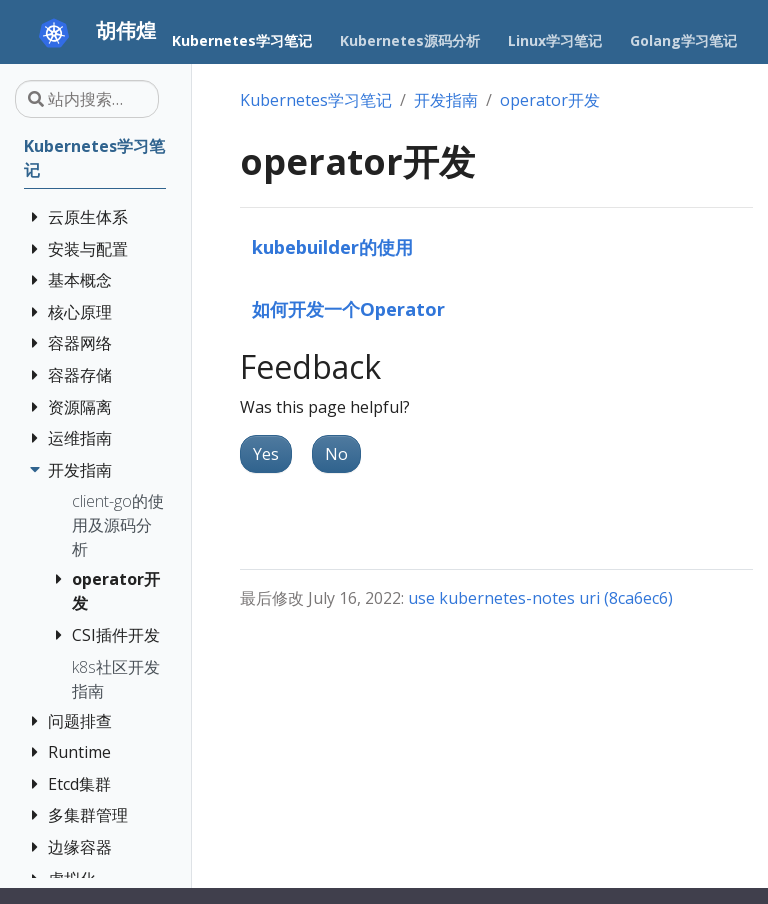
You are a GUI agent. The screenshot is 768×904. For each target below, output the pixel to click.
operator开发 (550, 100)
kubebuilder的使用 (332, 246)
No (336, 454)
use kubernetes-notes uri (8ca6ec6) (540, 598)
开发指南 (446, 100)
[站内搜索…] (87, 99)
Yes (266, 454)
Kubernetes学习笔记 (316, 100)
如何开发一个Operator (348, 308)
